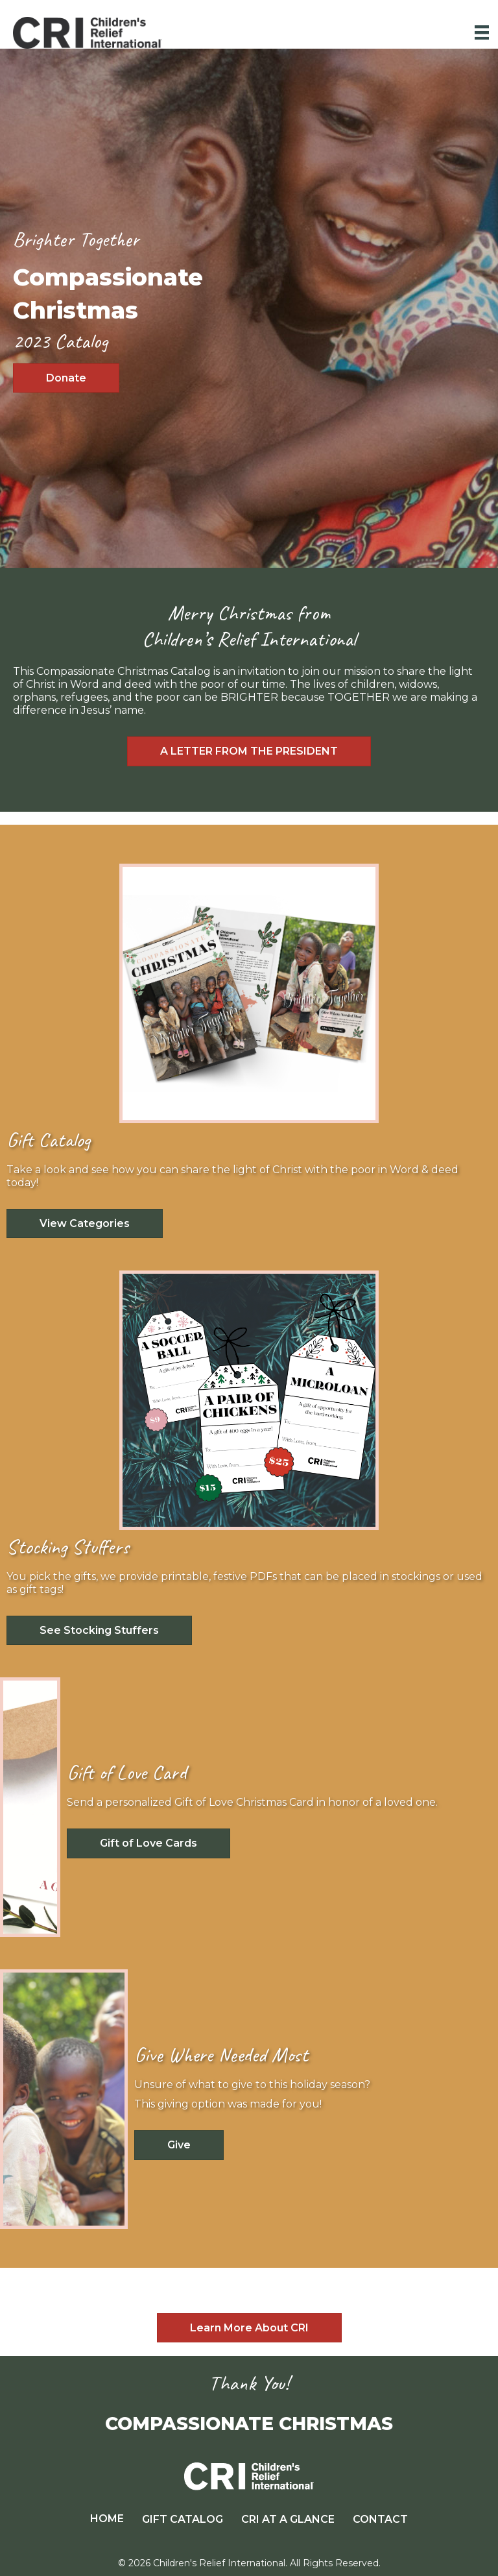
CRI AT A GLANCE (288, 2519)
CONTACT (380, 2519)
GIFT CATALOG (182, 2519)
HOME (107, 2518)
